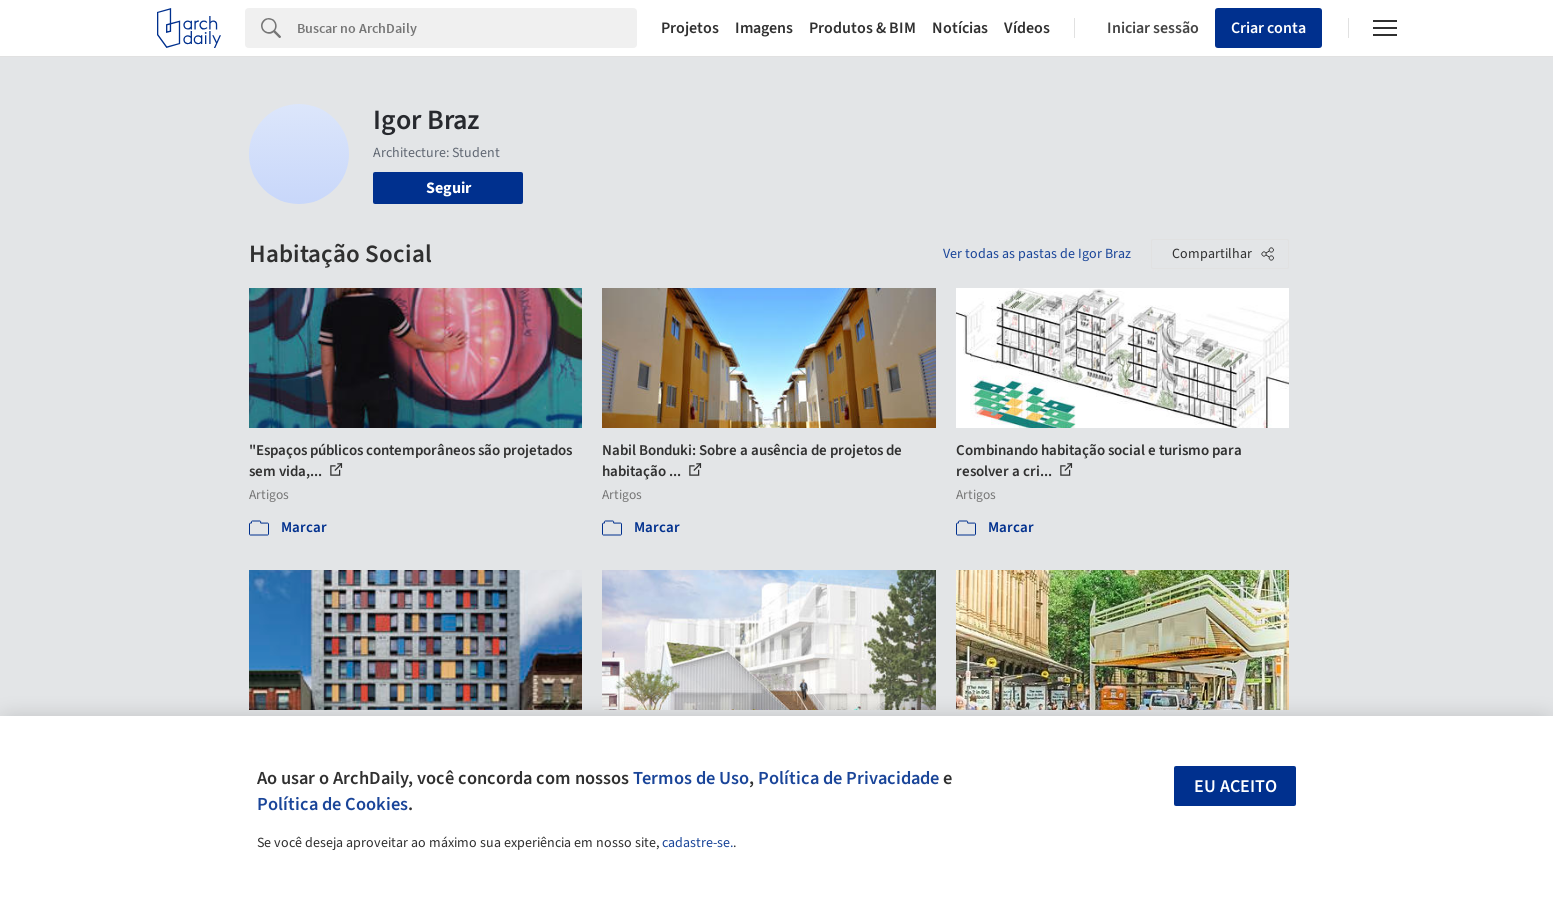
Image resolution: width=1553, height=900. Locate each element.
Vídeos (1027, 28)
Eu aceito (1235, 786)
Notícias (960, 28)
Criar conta (1268, 28)
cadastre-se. (697, 843)
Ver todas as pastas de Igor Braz (1037, 254)
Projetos (690, 28)
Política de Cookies (332, 804)
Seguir (448, 188)
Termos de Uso (691, 778)
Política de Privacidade (848, 778)
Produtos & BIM (862, 28)
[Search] (467, 28)
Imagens (764, 28)
